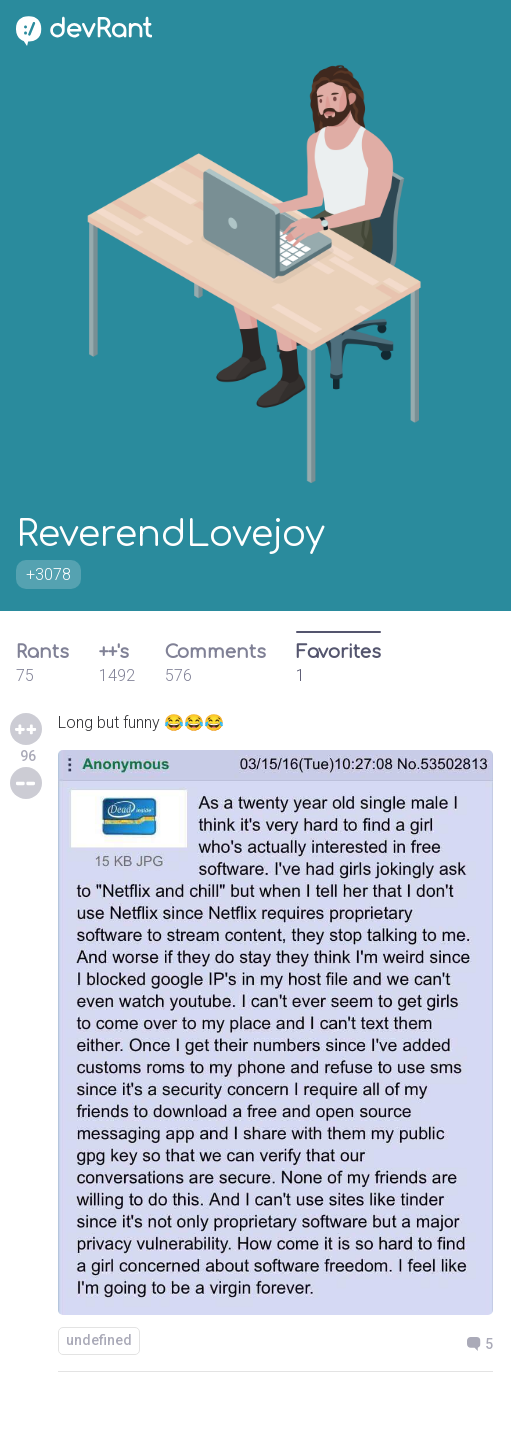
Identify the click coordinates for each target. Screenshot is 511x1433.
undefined (99, 1340)
